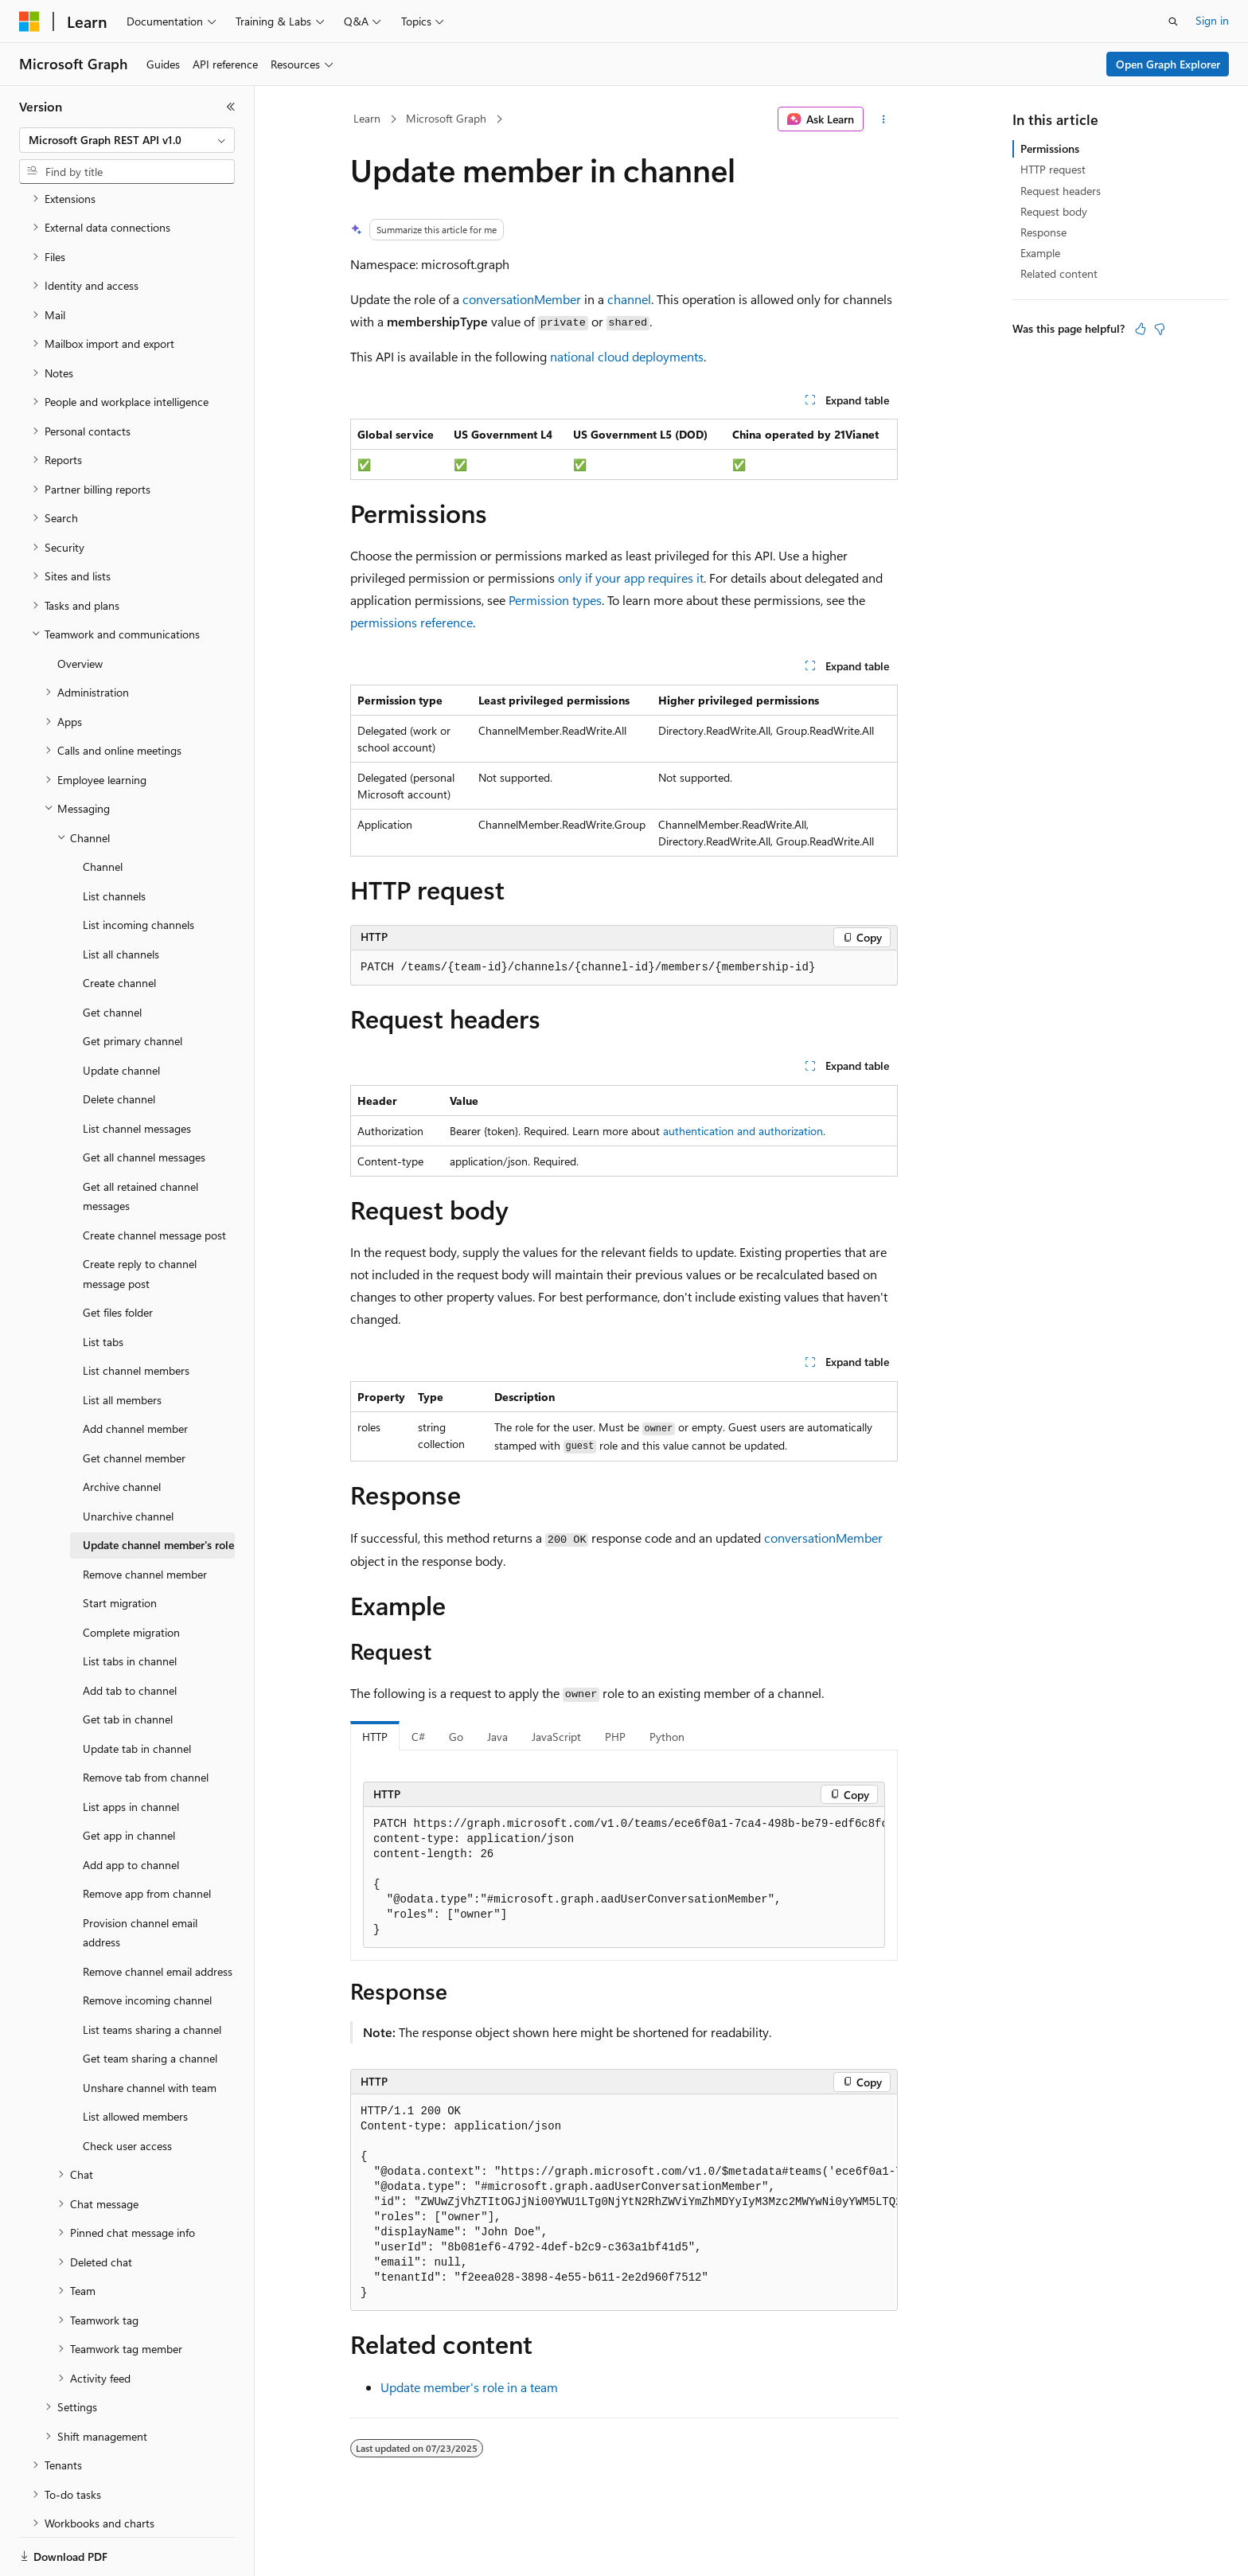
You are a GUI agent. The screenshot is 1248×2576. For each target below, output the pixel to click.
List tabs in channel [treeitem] (130, 1606)
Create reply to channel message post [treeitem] (140, 1218)
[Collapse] (231, 106)
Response (1043, 232)
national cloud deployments (627, 356)
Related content (1059, 273)
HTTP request (1053, 169)
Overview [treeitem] (80, 608)
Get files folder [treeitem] (118, 1257)
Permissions (1049, 148)
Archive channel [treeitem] (122, 1431)
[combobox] (127, 140)
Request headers (1060, 190)
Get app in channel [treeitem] (129, 1780)
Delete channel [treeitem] (119, 1044)
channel (629, 299)
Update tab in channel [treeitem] (137, 1693)
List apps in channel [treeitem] (131, 1751)
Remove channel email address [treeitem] (157, 1916)
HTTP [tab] (375, 1736)
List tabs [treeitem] (103, 1286)
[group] (624, 1877)
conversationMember (521, 299)
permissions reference (411, 622)
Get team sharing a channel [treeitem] (150, 2003)
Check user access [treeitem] (127, 2090)
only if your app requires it (631, 577)
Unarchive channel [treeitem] (128, 1461)
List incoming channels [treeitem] (138, 869)
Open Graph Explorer (1168, 64)
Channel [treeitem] (103, 811)
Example (1040, 252)
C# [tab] (418, 1736)
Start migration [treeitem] (120, 1547)
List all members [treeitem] (122, 1344)
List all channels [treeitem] (121, 899)
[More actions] (884, 119)
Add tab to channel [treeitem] (130, 1635)
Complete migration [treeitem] (131, 1577)
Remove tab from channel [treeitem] (146, 1722)
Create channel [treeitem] (119, 927)
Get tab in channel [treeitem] (128, 1664)
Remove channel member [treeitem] (145, 1519)
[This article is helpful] (1140, 328)
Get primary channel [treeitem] (132, 985)
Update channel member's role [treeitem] (158, 1489)
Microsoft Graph (446, 118)
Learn (366, 118)
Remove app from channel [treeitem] (147, 1838)
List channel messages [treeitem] (137, 1073)
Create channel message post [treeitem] (154, 1180)
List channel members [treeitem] (136, 1315)
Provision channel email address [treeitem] (140, 1877)
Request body (1053, 211)
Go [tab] (456, 1736)
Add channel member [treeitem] (135, 1373)
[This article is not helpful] (1159, 328)
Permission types (555, 599)
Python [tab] (666, 1736)
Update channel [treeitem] (121, 1015)
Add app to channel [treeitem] (131, 1809)
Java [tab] (497, 1736)
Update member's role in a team (469, 2387)
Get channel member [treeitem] (134, 1403)
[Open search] (1173, 21)
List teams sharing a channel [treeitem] (152, 1974)
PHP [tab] (615, 1736)
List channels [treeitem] (114, 841)
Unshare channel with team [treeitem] (149, 2032)
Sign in (1212, 20)
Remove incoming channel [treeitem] (147, 1945)
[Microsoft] (29, 21)
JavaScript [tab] (556, 1736)
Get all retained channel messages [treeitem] (140, 1141)
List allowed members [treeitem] (135, 2061)
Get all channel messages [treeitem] (144, 1102)
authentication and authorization (743, 1130)
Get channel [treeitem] (112, 957)
